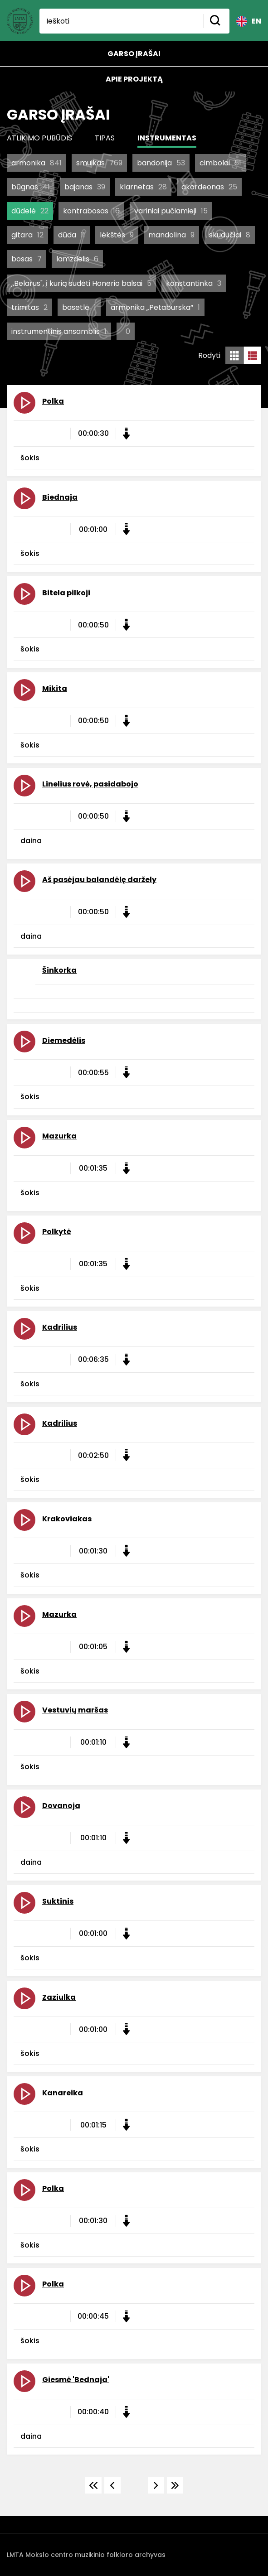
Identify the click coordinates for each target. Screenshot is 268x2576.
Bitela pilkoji (66, 593)
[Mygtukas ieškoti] (216, 21)
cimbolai (220, 163)
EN (248, 21)
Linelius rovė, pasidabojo (90, 784)
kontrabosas (91, 211)
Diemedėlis (63, 1040)
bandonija (161, 163)
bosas (26, 259)
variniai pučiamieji (171, 211)
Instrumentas (166, 138)
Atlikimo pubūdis (39, 138)
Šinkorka (59, 970)
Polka (53, 401)
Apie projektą (134, 79)
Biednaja (60, 497)
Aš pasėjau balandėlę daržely (99, 879)
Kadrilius (59, 1327)
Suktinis (57, 1901)
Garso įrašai (134, 53)
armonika (36, 163)
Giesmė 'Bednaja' (75, 2379)
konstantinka (193, 283)
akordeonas (209, 187)
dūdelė (30, 211)
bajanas (84, 187)
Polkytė (56, 1231)
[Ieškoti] (121, 21)
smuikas (99, 163)
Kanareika (62, 2093)
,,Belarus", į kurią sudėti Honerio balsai (81, 283)
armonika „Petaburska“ (155, 307)
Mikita (54, 688)
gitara (27, 235)
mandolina (171, 235)
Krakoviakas (67, 1519)
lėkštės (117, 235)
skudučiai (229, 235)
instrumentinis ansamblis (59, 331)
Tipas (105, 138)
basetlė (79, 307)
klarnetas (143, 187)
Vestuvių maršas (75, 1710)
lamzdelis (77, 259)
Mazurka (59, 1136)
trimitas (29, 307)
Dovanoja (61, 1805)
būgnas (30, 187)
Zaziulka (59, 1997)
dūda (71, 235)
